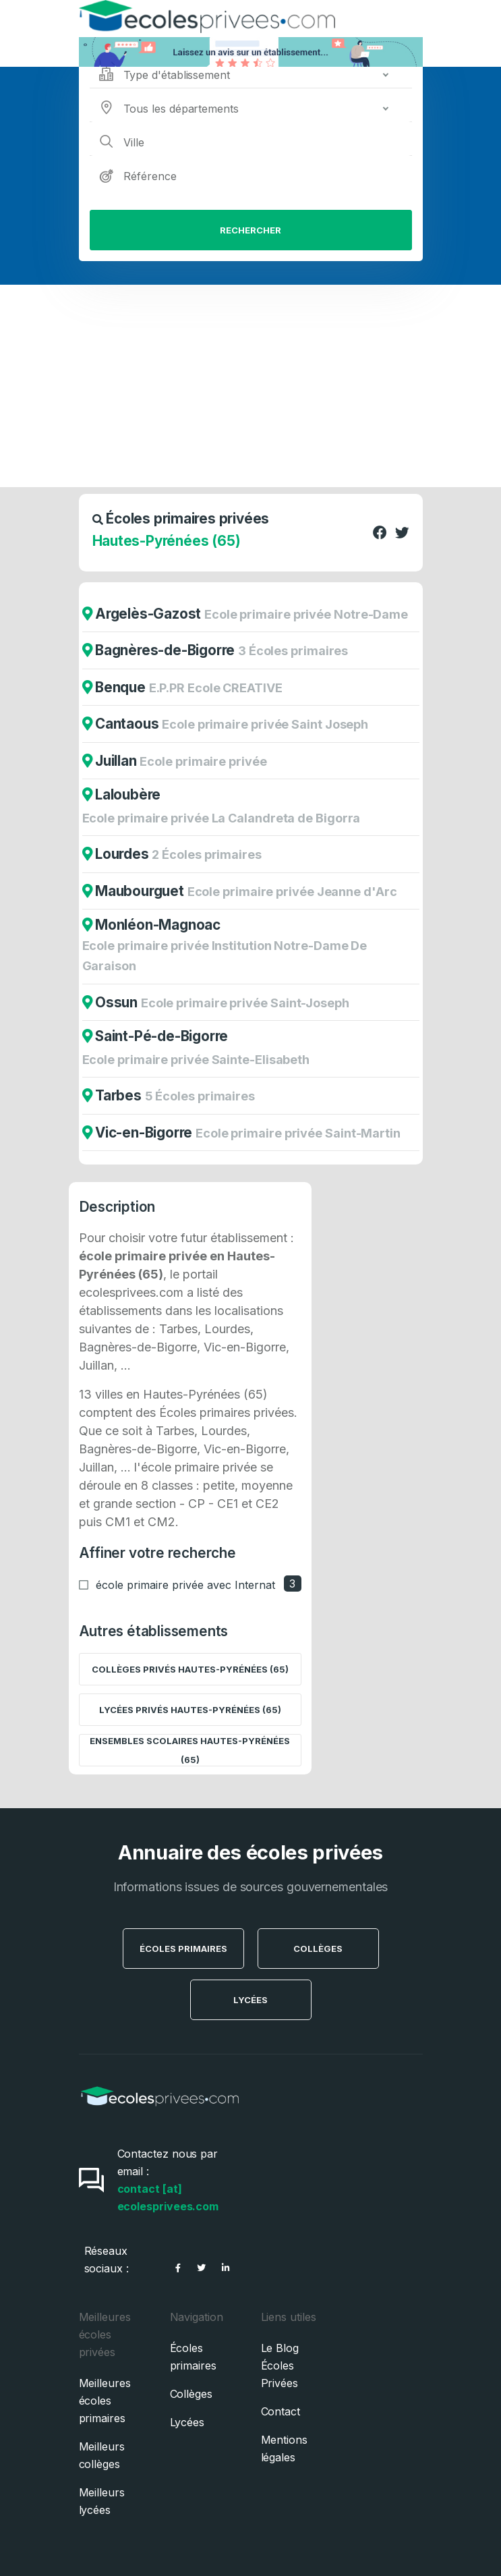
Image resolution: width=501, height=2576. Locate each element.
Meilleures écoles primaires (105, 2400)
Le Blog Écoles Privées (280, 2365)
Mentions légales (284, 2448)
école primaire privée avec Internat (185, 1585)
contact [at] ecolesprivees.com (168, 2197)
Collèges (318, 1948)
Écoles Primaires (183, 1948)
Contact (280, 2411)
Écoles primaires (193, 2356)
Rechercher (250, 230)
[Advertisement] (250, 385)
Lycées (250, 1999)
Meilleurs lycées (102, 2501)
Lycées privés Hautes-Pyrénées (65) (190, 1709)
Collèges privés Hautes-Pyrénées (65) (190, 1669)
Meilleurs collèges (102, 2455)
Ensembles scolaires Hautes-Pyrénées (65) (190, 1750)
